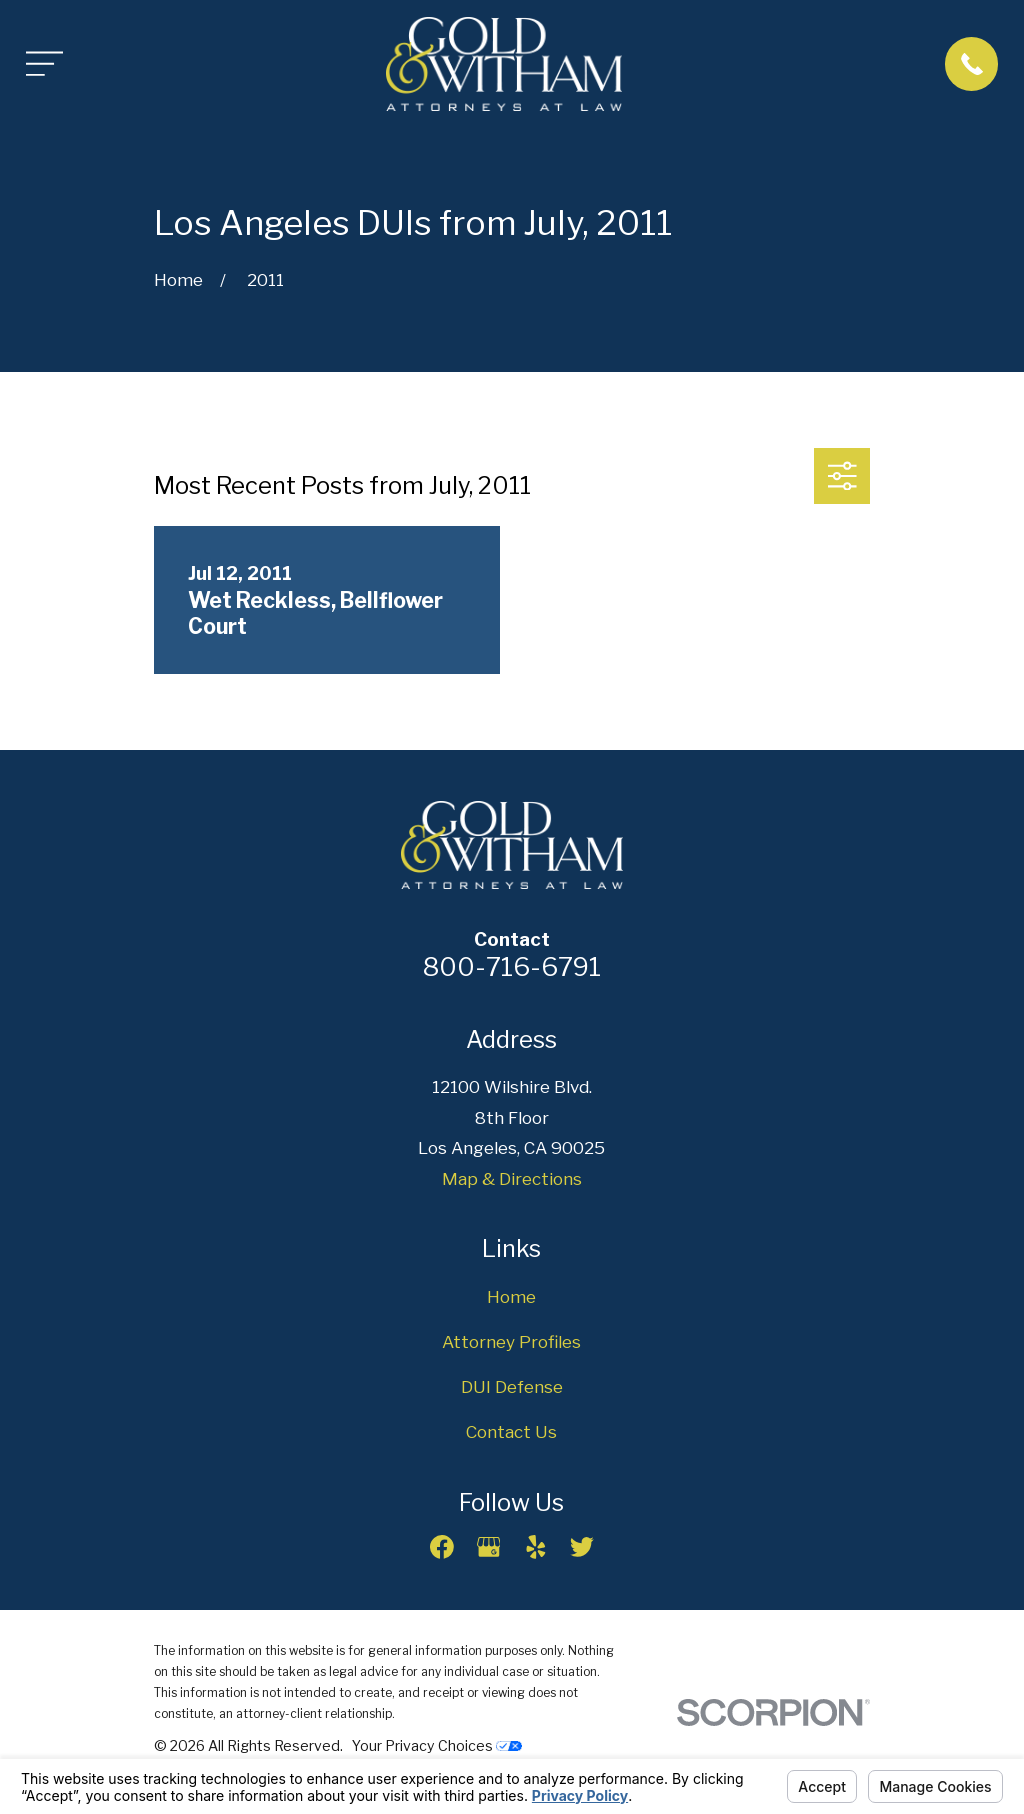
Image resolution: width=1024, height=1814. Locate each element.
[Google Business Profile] (489, 1547)
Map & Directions (512, 1179)
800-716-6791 (511, 966)
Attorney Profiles (511, 1342)
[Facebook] (442, 1547)
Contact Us (511, 1432)
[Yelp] (536, 1547)
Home (511, 1297)
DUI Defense (512, 1387)
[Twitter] (582, 1547)
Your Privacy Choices (437, 1745)
